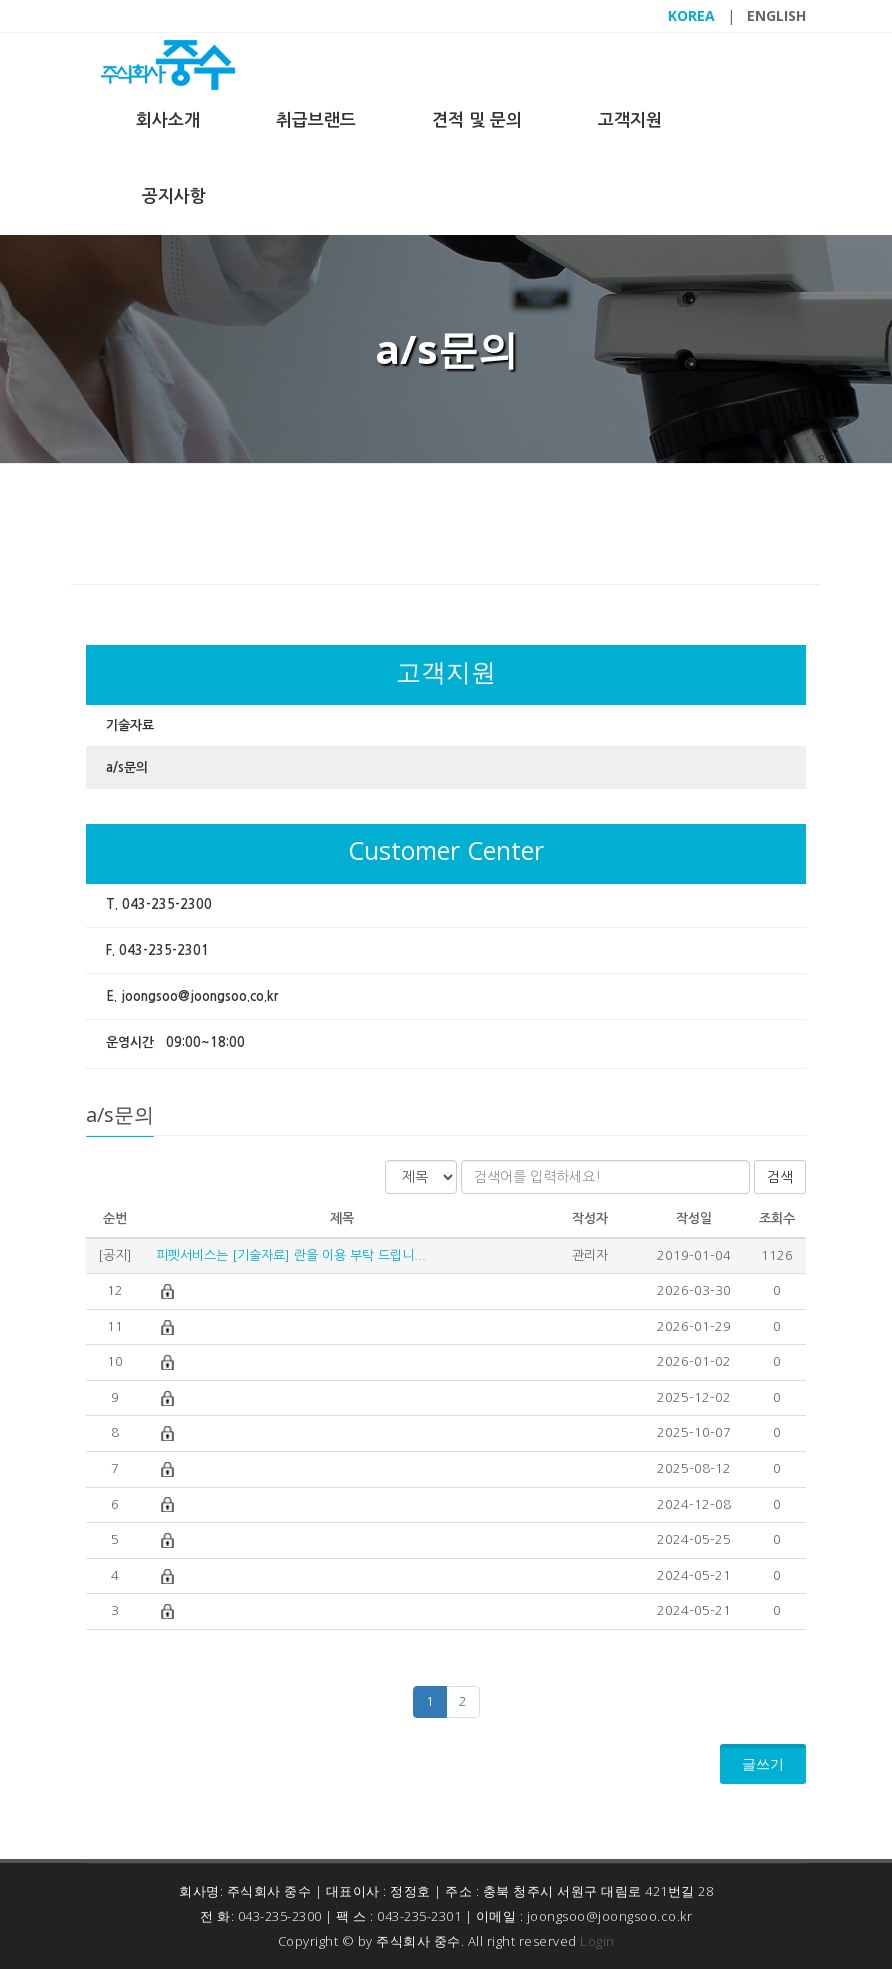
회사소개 (168, 120)
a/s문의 (127, 767)
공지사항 (174, 196)
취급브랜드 (316, 120)
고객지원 (630, 120)
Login (597, 1941)
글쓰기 (763, 1763)
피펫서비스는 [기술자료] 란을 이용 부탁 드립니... (289, 1255)
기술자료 (130, 725)
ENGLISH (776, 15)
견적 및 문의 (477, 120)
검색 (780, 1177)
